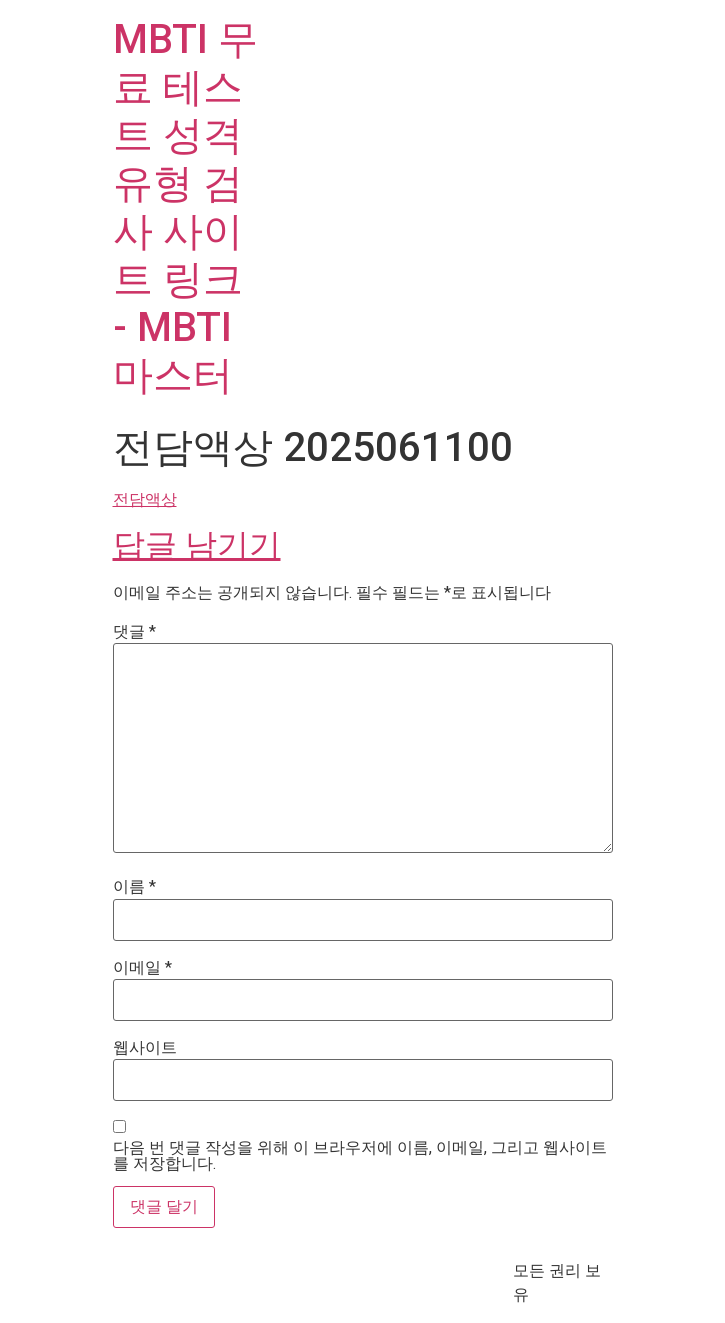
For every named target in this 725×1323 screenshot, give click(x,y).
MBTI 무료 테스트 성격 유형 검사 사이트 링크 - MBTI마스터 (185, 207)
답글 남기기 (197, 545)
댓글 (134, 632)
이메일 (142, 968)
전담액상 (145, 499)
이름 (134, 887)
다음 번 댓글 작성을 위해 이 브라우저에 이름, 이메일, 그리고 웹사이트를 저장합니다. (360, 1156)
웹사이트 (145, 1048)
